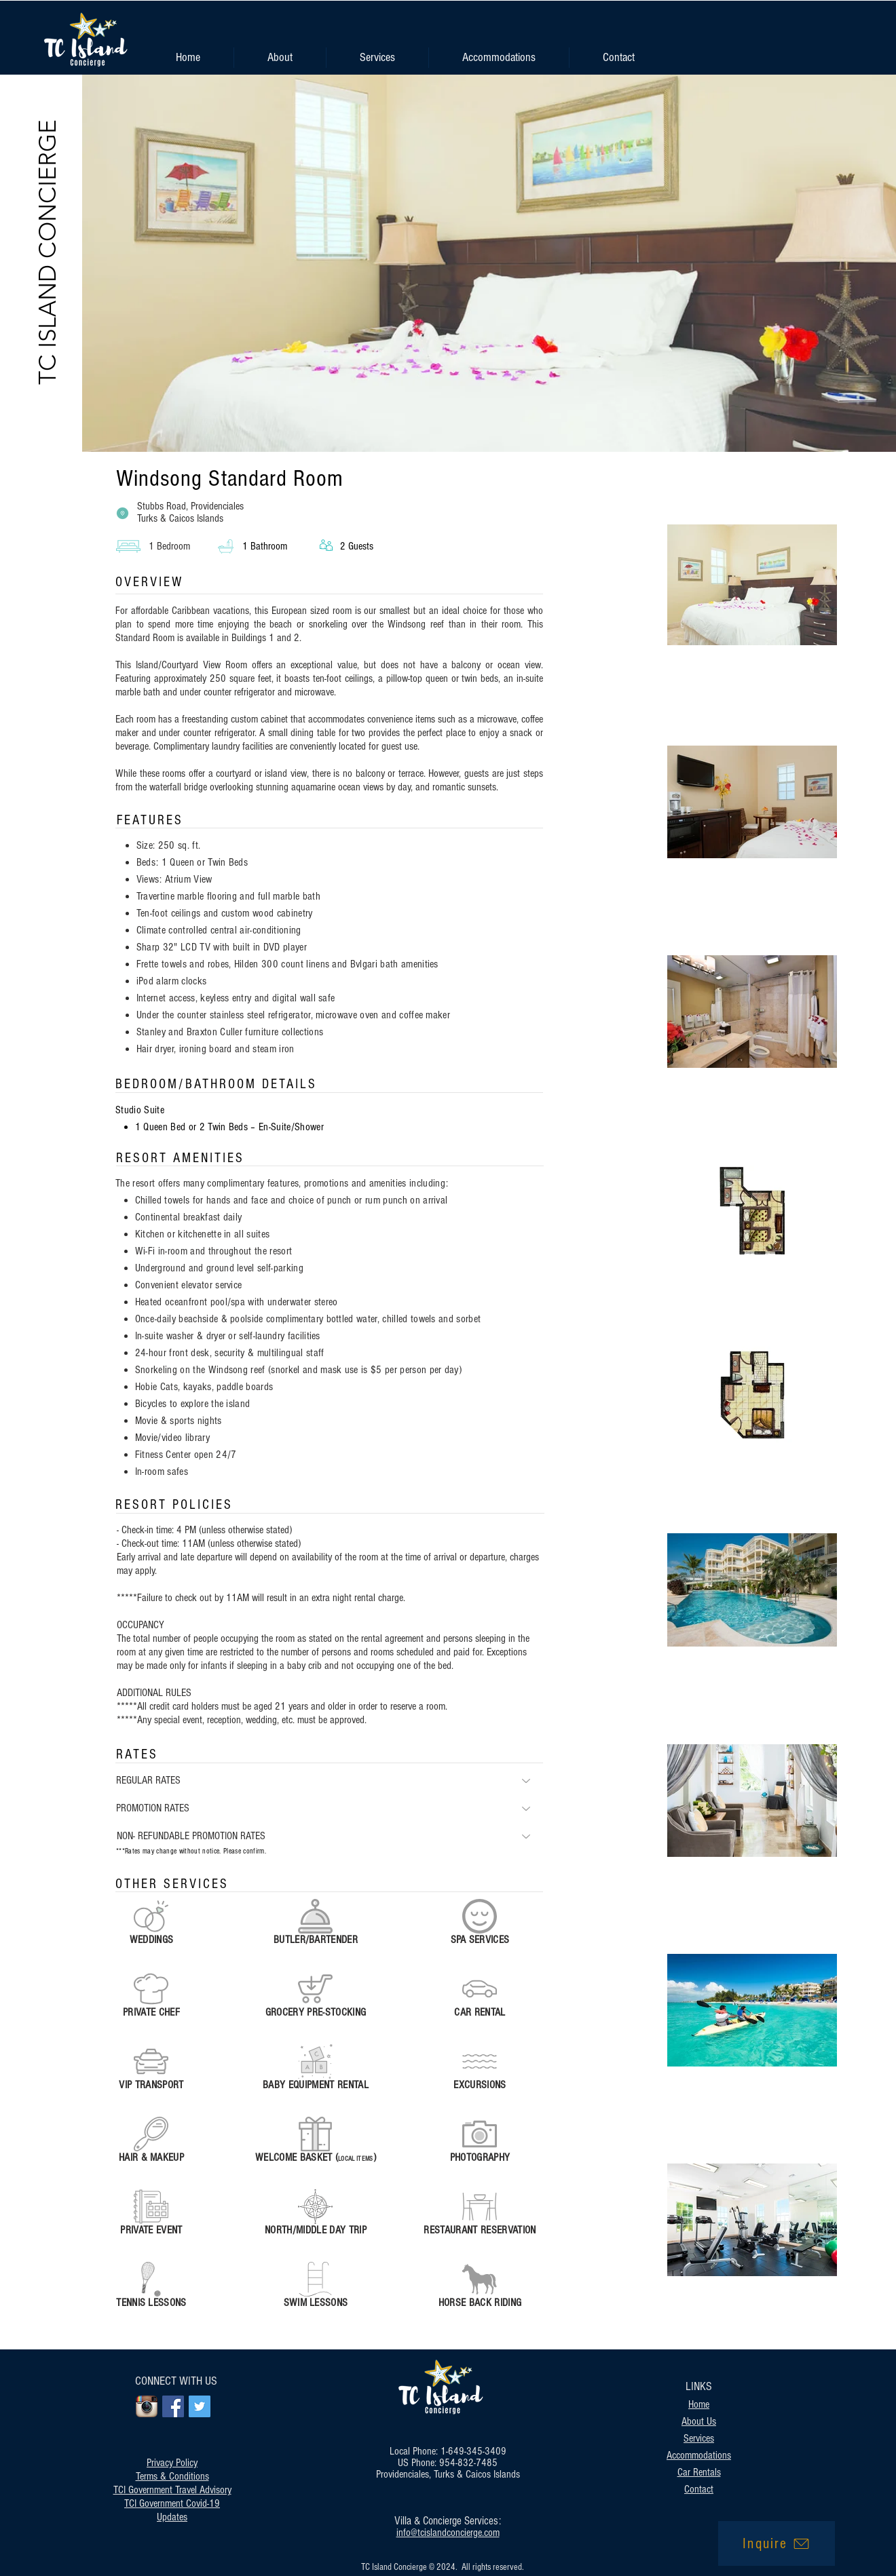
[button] (377, 57)
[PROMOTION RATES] (330, 1808)
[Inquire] (776, 2543)
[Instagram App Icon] (146, 2406)
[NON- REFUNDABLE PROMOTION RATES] (330, 1836)
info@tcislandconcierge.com (448, 2532)
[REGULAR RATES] (330, 1780)
